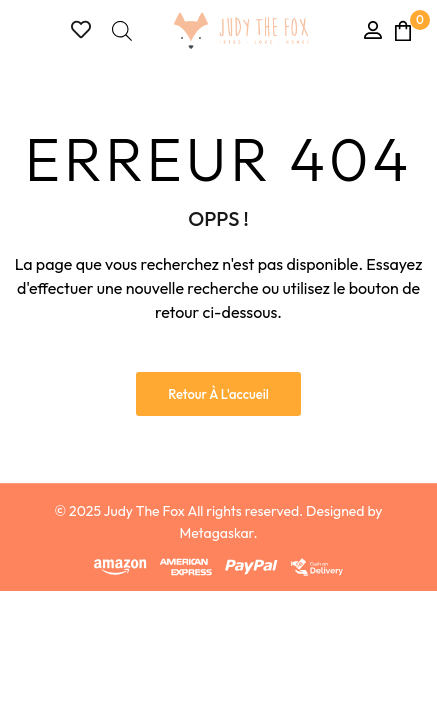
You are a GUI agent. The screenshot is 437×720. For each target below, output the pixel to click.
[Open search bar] (122, 30)
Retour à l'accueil (218, 394)
